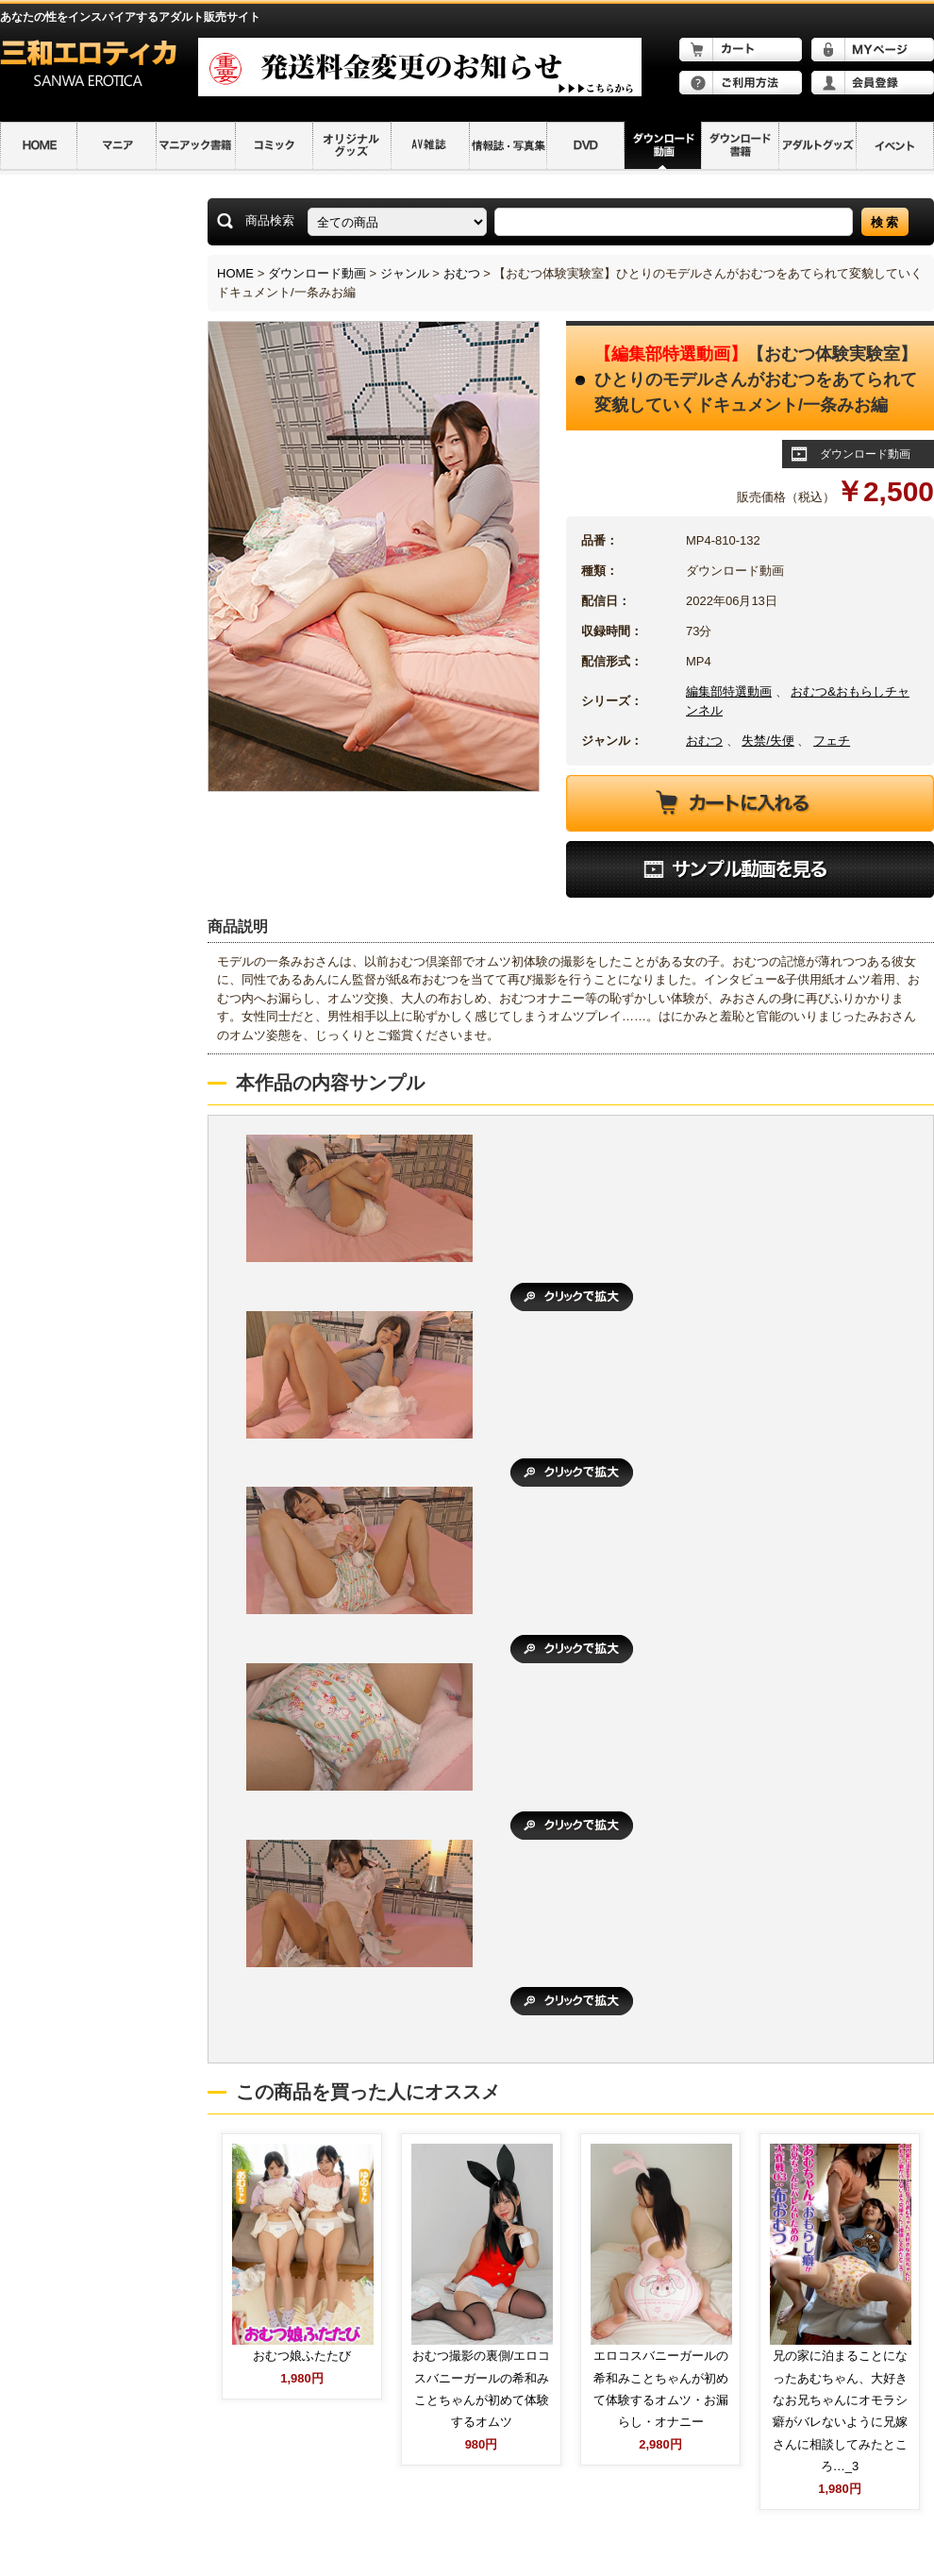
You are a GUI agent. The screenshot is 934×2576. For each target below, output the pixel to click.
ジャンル (404, 273)
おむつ (461, 273)
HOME (235, 273)
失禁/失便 (768, 740)
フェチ (831, 740)
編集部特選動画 (729, 691)
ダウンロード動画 (317, 273)
